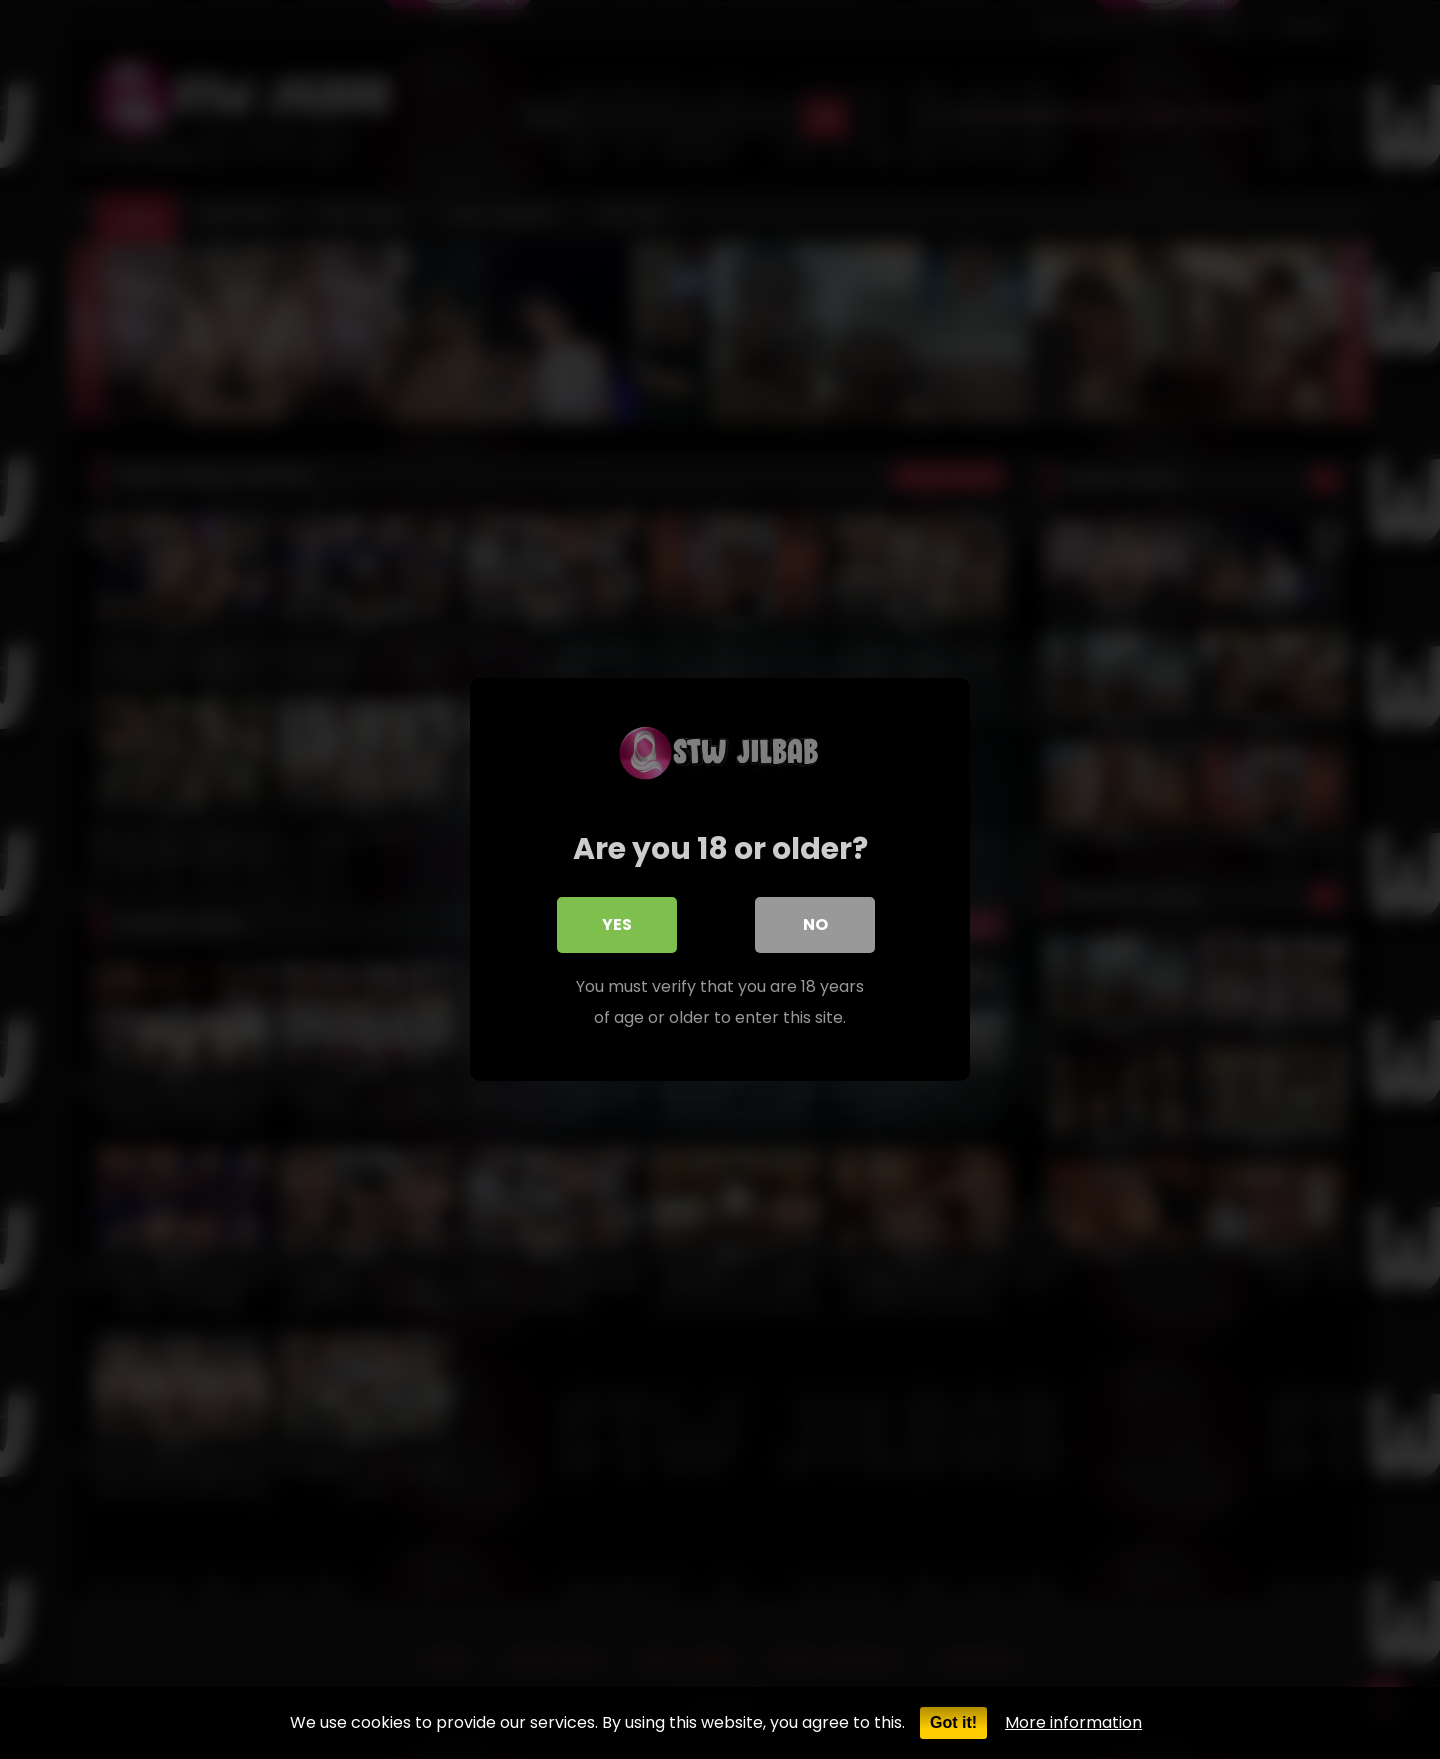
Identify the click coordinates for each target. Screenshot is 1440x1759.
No (815, 924)
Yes (617, 924)
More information (1073, 1722)
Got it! (953, 1722)
